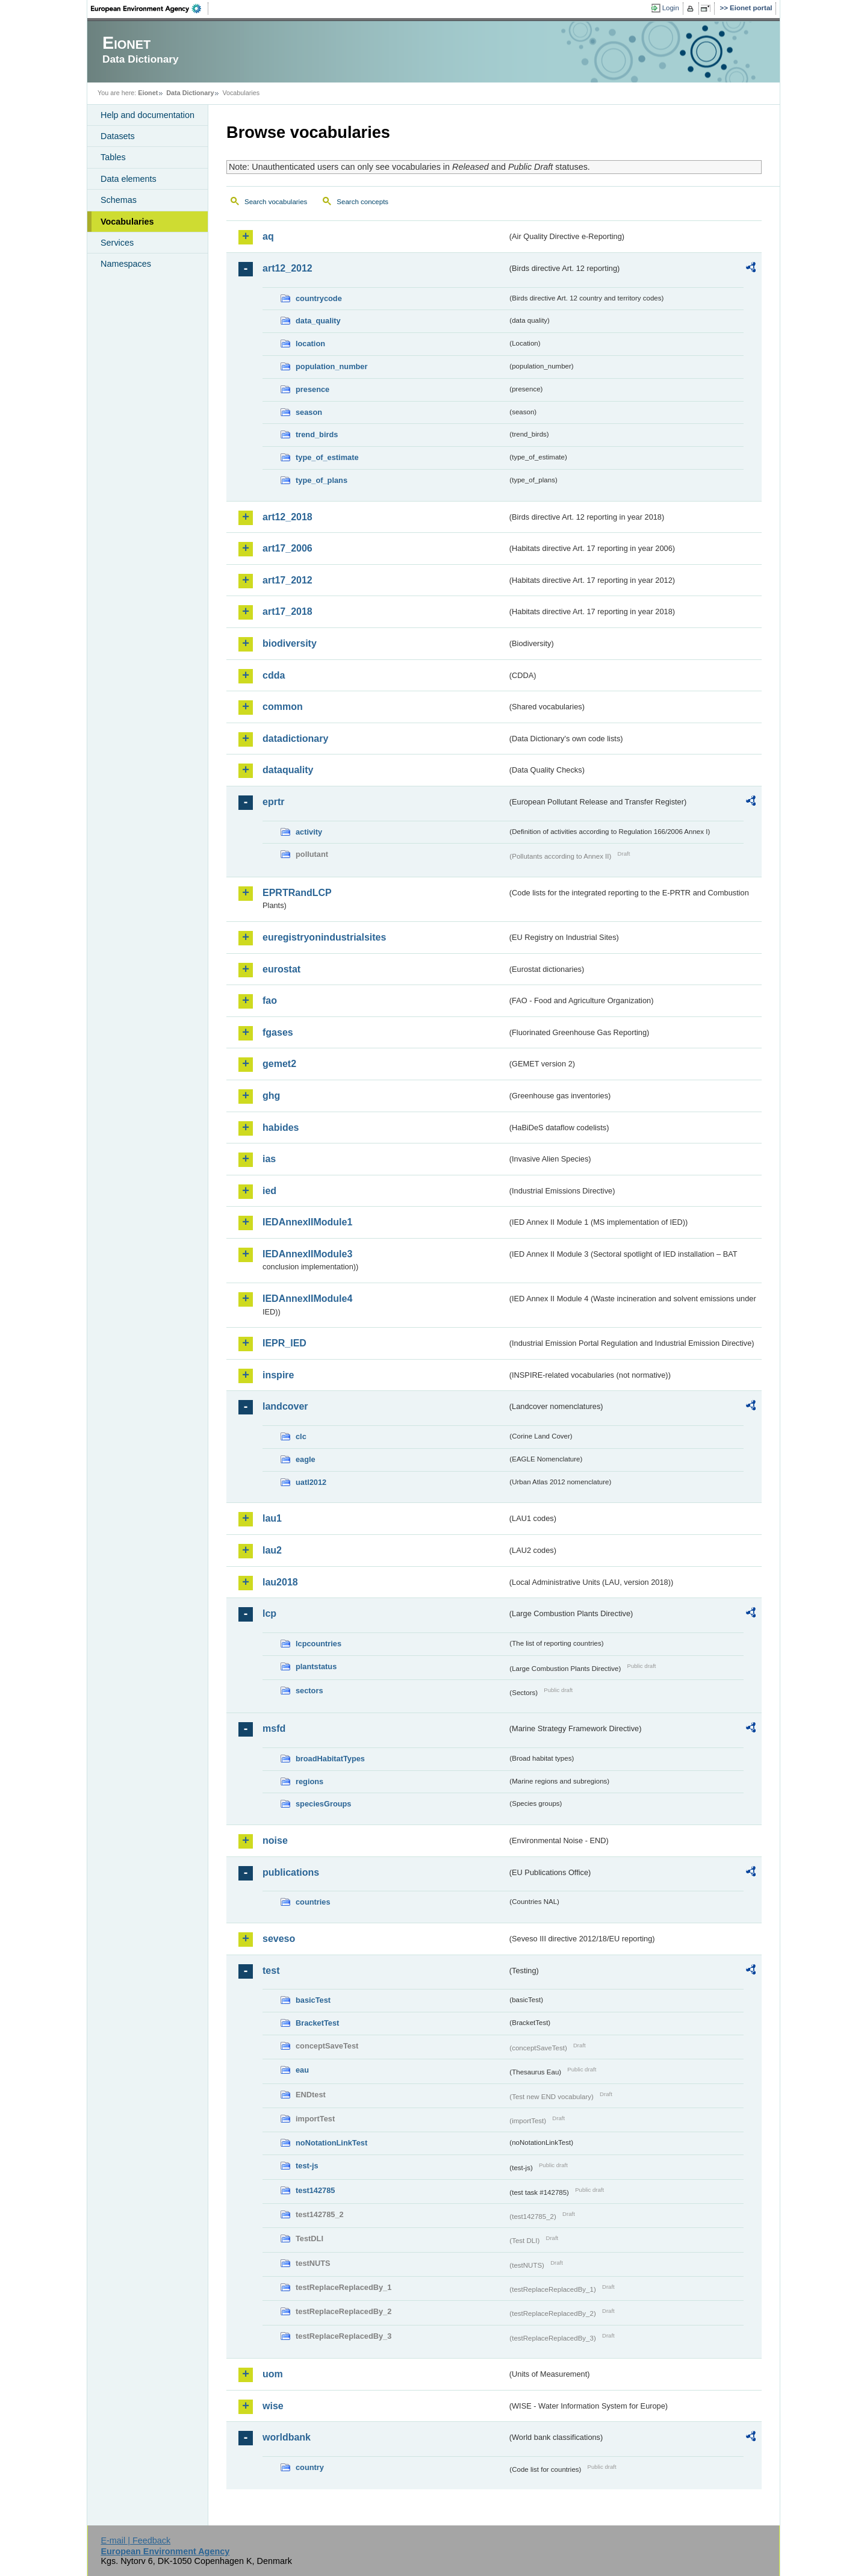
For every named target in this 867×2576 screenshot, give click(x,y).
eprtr (273, 802)
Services (117, 242)
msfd (274, 1728)
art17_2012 (287, 580)
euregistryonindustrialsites (324, 937)
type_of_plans (321, 480)
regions (309, 1781)
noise (275, 1840)
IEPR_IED (284, 1343)
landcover (285, 1406)
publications (291, 1872)
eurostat (281, 969)
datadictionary (295, 738)
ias (269, 1159)
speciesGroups (323, 1803)
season (309, 412)
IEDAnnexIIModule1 (307, 1222)
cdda (274, 675)
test (271, 1970)
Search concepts (362, 201)
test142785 (315, 2190)
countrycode (319, 298)
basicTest (313, 2000)
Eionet (148, 92)
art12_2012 (287, 268)
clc (301, 1436)
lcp (269, 1613)
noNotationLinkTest (331, 2142)
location (310, 343)
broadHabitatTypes (330, 1758)
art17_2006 (287, 548)
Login (670, 7)
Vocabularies (127, 221)
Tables (113, 157)
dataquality (288, 770)
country (310, 2467)
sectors (309, 1690)
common (283, 707)
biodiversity (290, 643)
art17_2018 (287, 611)
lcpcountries (318, 1643)
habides (281, 1127)
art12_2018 (287, 517)
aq (268, 236)
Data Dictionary (190, 92)
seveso (279, 1939)
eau (302, 2069)
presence (312, 389)
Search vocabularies (275, 201)
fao (270, 1000)
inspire (278, 1375)
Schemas (119, 200)
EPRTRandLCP (297, 893)
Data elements (129, 179)
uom (273, 2374)
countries (313, 1901)
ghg (271, 1095)
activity (309, 831)
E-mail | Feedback (135, 2540)
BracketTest (317, 2022)
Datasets (118, 136)
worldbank (287, 2437)
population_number (331, 366)
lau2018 (280, 1582)
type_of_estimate (327, 457)
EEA (150, 8)
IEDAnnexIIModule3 (307, 1254)
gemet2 (279, 1064)
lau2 (272, 1550)
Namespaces (126, 264)
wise (273, 2406)
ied (269, 1191)
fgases (278, 1032)
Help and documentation (147, 115)
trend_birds (317, 434)
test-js (307, 2165)
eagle (305, 1459)
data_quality (318, 320)
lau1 (272, 1518)
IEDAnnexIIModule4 (307, 1298)
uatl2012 (311, 1482)
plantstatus (316, 1666)
